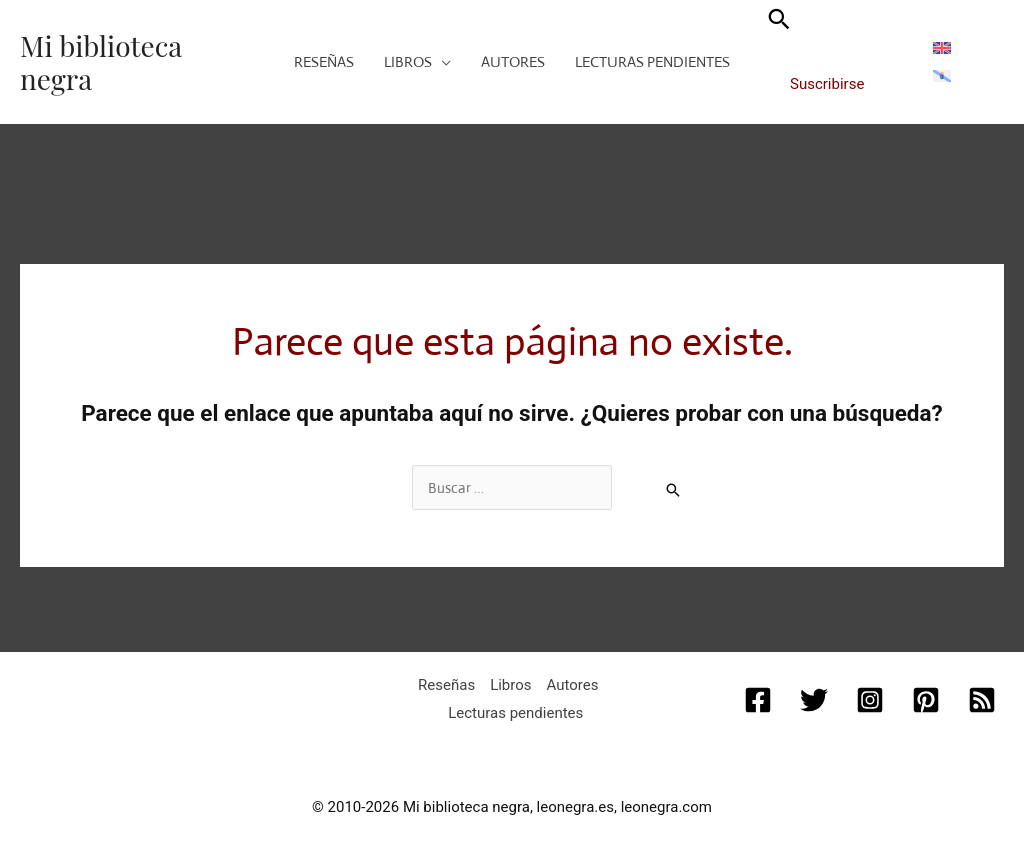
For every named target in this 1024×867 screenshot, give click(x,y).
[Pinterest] (926, 700)
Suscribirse (827, 84)
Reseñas (446, 685)
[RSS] (982, 700)
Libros (510, 685)
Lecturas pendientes (515, 713)
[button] (779, 21)
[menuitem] (942, 48)
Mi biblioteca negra (101, 62)
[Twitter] (814, 700)
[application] (441, 62)
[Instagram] (870, 700)
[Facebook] (758, 700)
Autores (573, 685)
